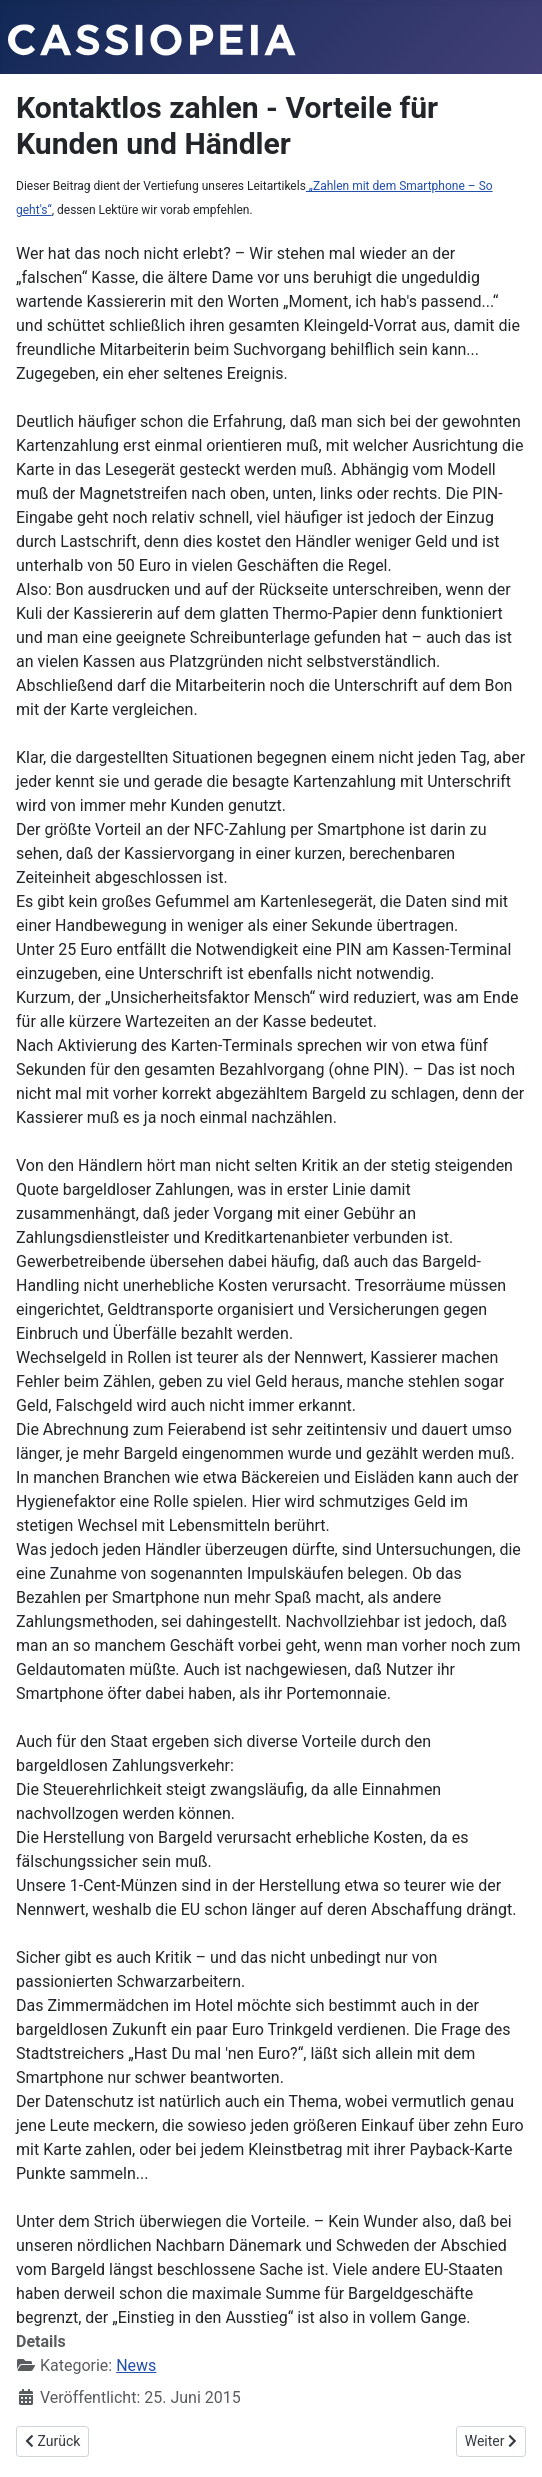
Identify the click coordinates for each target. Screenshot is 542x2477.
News (136, 2365)
